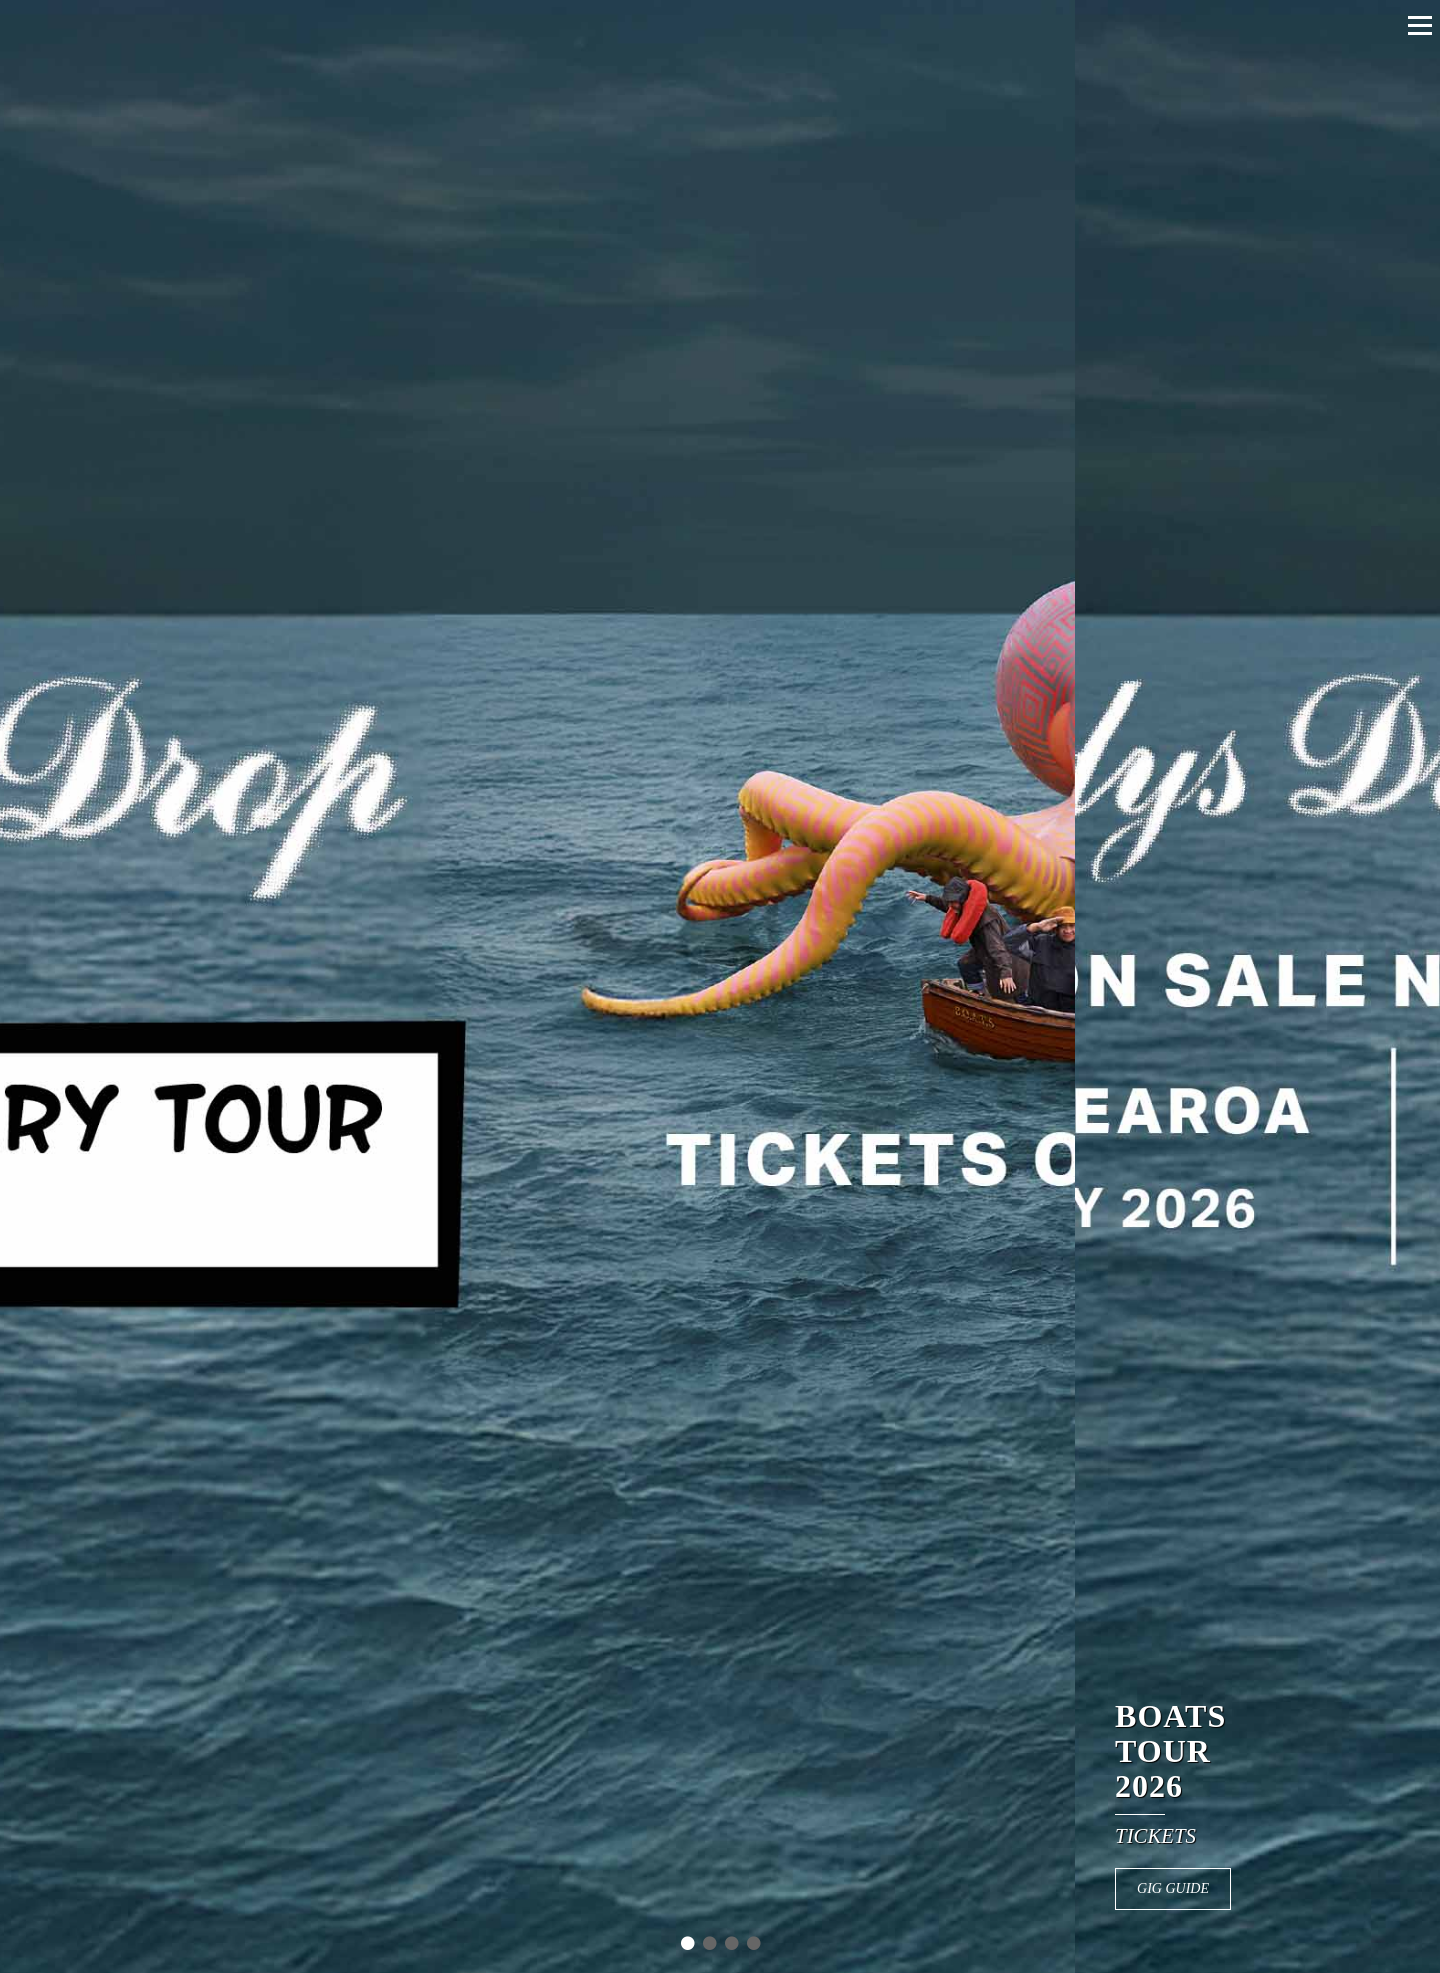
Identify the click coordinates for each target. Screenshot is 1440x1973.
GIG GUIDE (1215, 1888)
